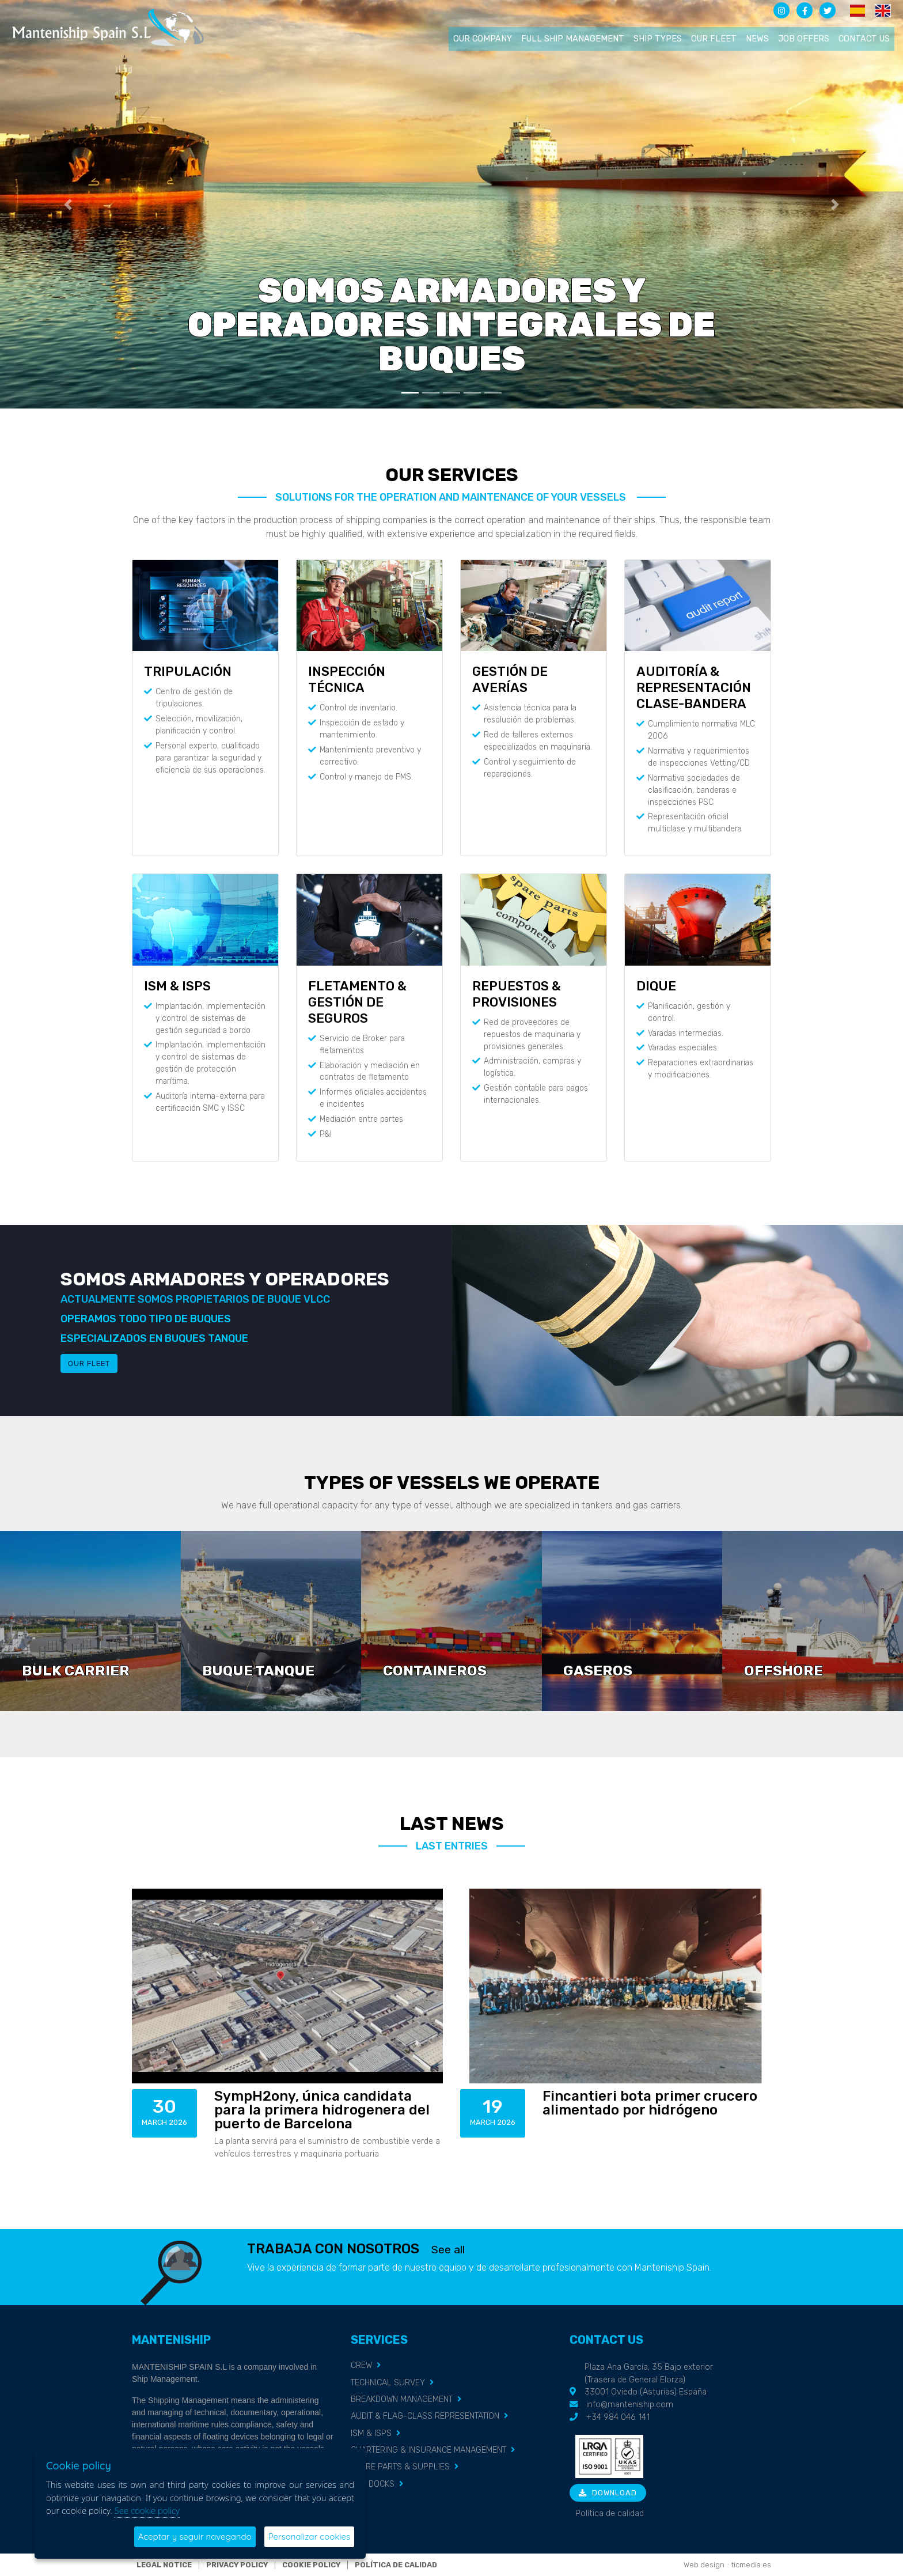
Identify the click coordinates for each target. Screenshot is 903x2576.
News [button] (757, 39)
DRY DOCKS (372, 2484)
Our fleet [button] (89, 1363)
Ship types (657, 39)
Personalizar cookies (309, 2536)
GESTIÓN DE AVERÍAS (510, 679)
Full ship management (572, 39)
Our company (482, 39)
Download (608, 2492)
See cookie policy (147, 2510)
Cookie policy (311, 2564)
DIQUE (656, 986)
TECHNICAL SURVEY (388, 2383)
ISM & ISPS (177, 986)
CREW (361, 2365)
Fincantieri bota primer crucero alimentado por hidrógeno (649, 2103)
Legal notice (164, 2564)
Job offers (803, 39)
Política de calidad (609, 2513)
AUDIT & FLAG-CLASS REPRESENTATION (425, 2416)
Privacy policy (237, 2564)
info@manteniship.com (629, 2404)
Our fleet (714, 39)
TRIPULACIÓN (188, 671)
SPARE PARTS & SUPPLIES (400, 2467)
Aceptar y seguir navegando (195, 2536)
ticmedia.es (751, 2564)
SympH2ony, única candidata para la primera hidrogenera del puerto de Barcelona (322, 2110)
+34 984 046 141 (618, 2417)
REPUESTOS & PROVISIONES (516, 994)
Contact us (864, 39)
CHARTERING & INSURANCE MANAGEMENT (428, 2450)
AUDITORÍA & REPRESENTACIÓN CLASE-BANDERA (693, 688)
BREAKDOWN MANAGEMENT (402, 2399)
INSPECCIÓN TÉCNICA (346, 679)
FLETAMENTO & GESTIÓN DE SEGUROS (357, 1002)
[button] (67, 204)
